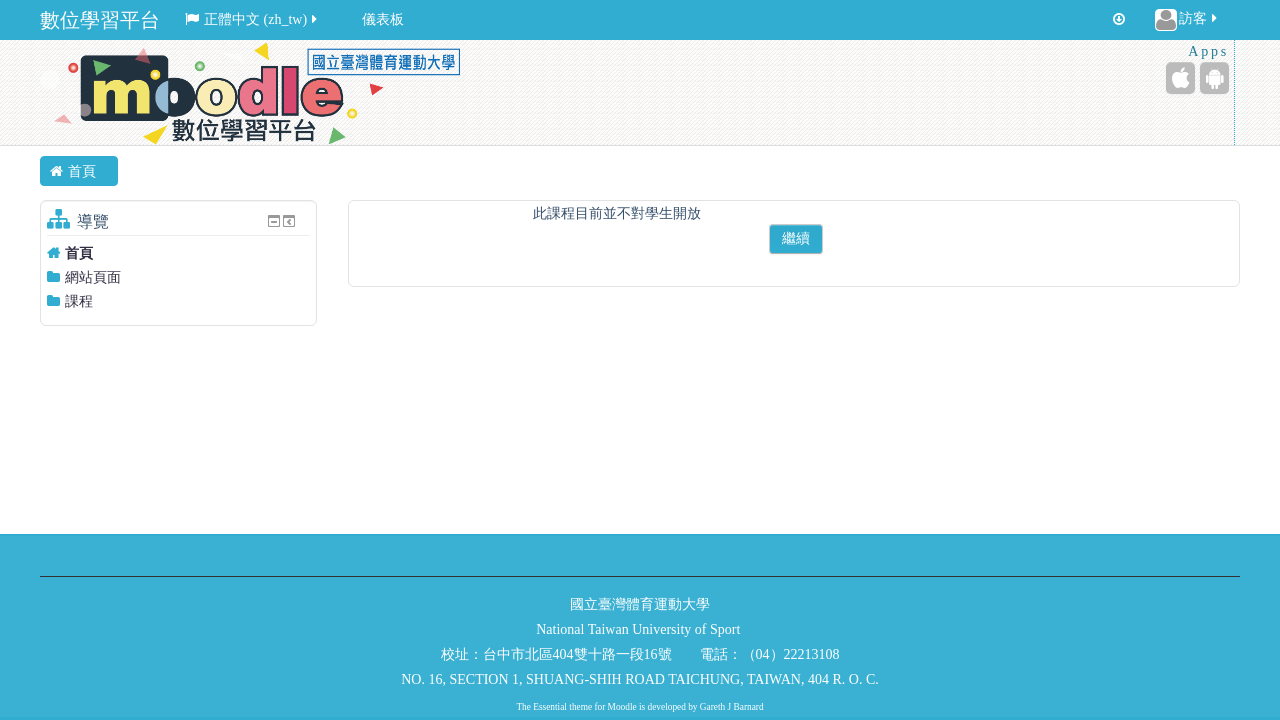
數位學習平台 (100, 20)
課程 (79, 301)
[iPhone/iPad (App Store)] (1180, 78)
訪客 (1187, 20)
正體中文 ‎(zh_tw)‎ (252, 19)
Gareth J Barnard (732, 707)
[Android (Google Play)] (1214, 78)
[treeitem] (178, 253)
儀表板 (383, 19)
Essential (550, 707)
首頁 (79, 253)
